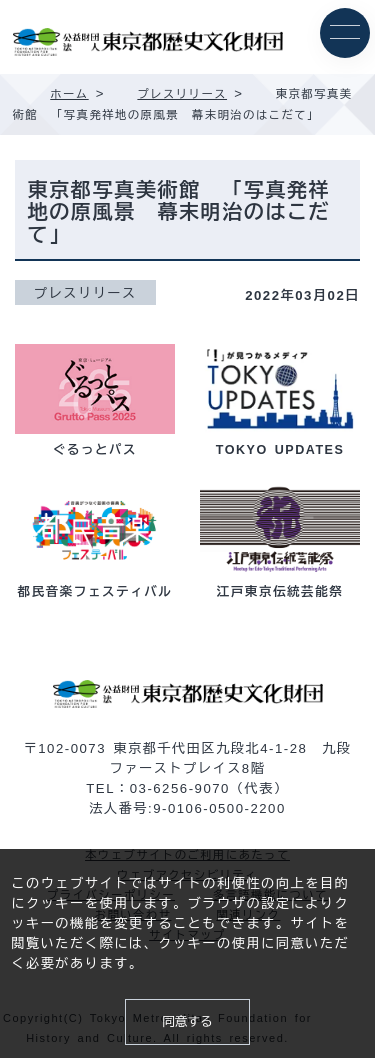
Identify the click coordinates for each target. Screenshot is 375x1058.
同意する (187, 1022)
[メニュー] (345, 33)
